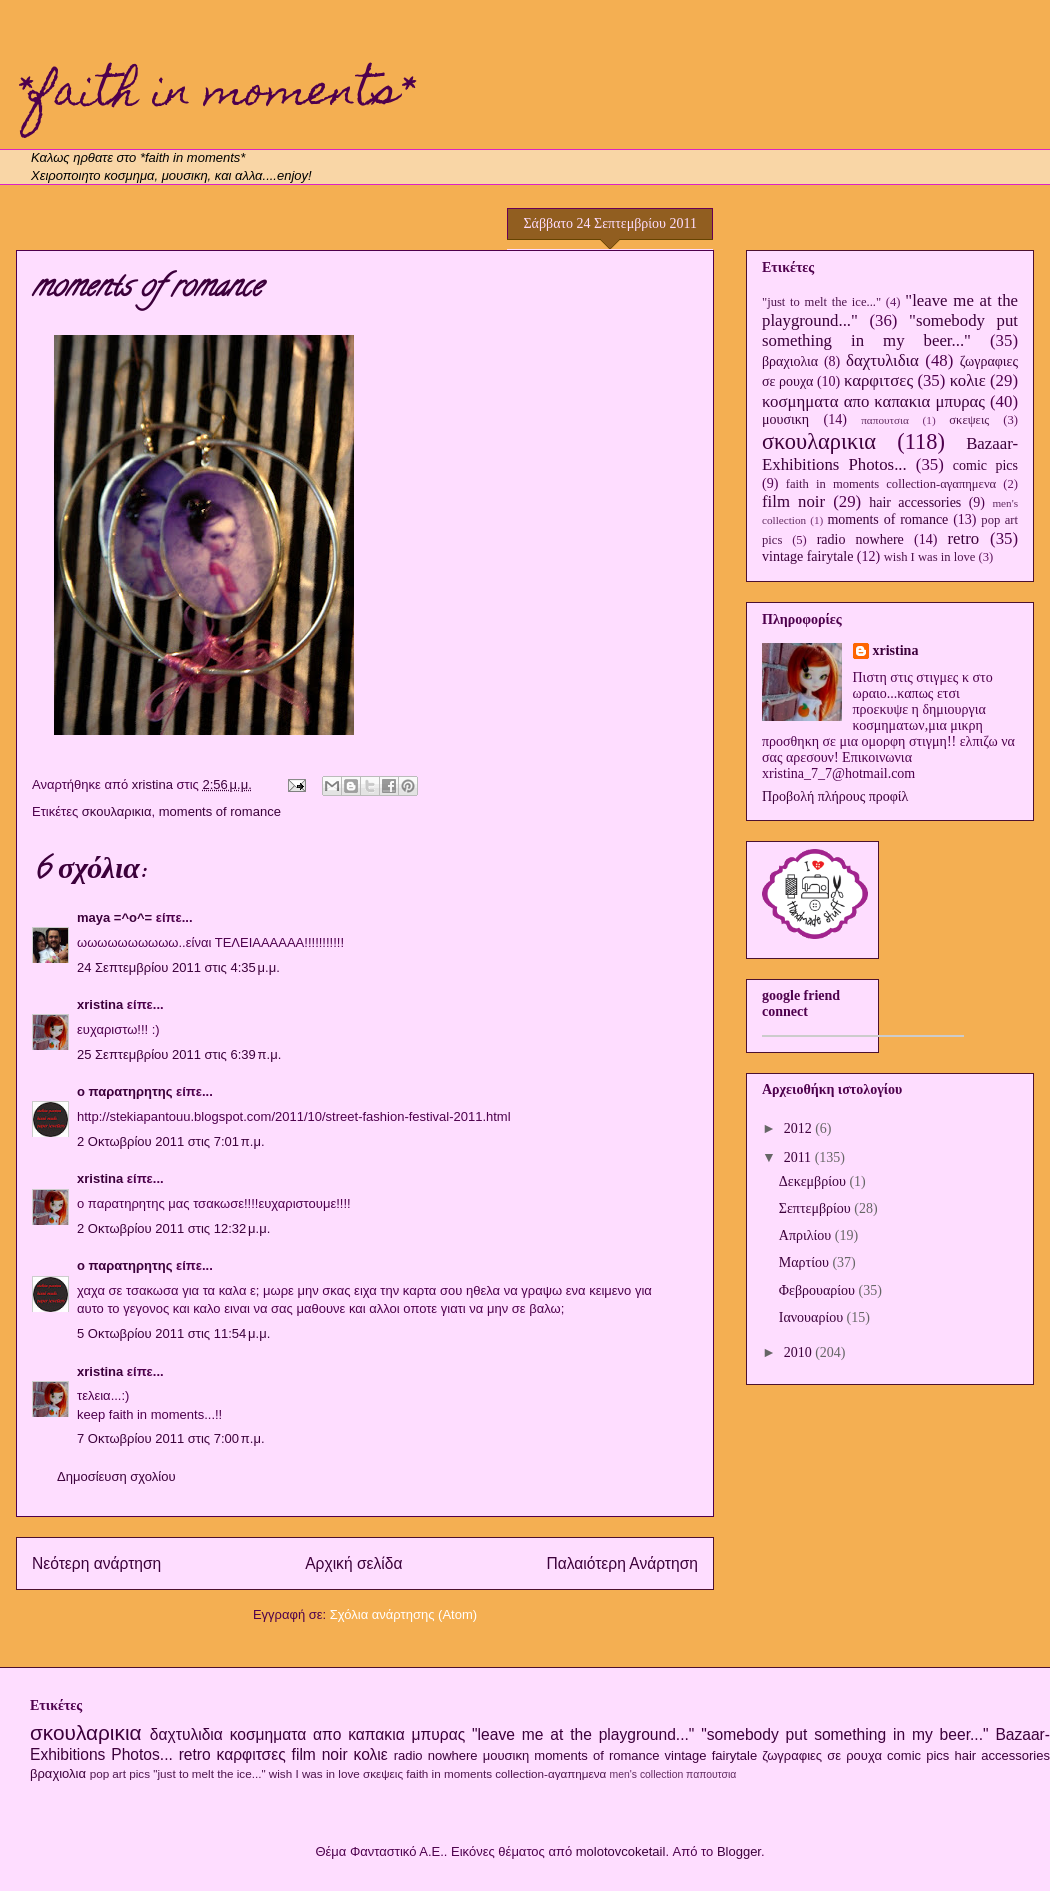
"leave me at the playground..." (583, 1734)
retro (963, 538)
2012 (800, 1128)
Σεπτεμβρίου (816, 1208)
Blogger (739, 1851)
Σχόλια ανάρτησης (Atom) (403, 1614)
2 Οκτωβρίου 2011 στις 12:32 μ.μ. (173, 1228)
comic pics (985, 465)
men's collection (647, 1774)
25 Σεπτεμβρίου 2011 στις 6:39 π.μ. (179, 1054)
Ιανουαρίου (813, 1317)
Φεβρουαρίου (819, 1290)
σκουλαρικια (117, 811)
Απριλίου (807, 1235)
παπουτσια (885, 420)
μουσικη (785, 419)
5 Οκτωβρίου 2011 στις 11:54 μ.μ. (173, 1333)
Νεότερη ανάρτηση (96, 1563)
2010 (800, 1352)
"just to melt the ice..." (821, 302)
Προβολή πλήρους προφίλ (835, 796)
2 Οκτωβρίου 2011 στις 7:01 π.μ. (171, 1141)
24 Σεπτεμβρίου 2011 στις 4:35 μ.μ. (178, 967)
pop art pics (120, 1773)
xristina (100, 1004)
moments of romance (220, 811)
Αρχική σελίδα (353, 1563)
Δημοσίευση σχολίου (116, 1476)
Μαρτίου (806, 1262)
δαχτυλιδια (882, 360)
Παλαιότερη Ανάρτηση (622, 1563)
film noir (793, 501)
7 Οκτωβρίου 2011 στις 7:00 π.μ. (171, 1438)
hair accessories (915, 502)
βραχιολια (790, 361)
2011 (799, 1157)
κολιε (968, 380)
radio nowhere (860, 539)
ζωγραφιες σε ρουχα (822, 1755)
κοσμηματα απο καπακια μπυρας (873, 401)
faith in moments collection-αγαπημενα (891, 484)
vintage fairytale (807, 556)
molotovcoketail (621, 1851)
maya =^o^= (114, 917)
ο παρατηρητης (124, 1091)
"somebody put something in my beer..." (890, 330)
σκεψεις (969, 420)
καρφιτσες (878, 380)
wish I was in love (930, 557)
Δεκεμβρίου (814, 1181)
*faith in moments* (215, 95)
